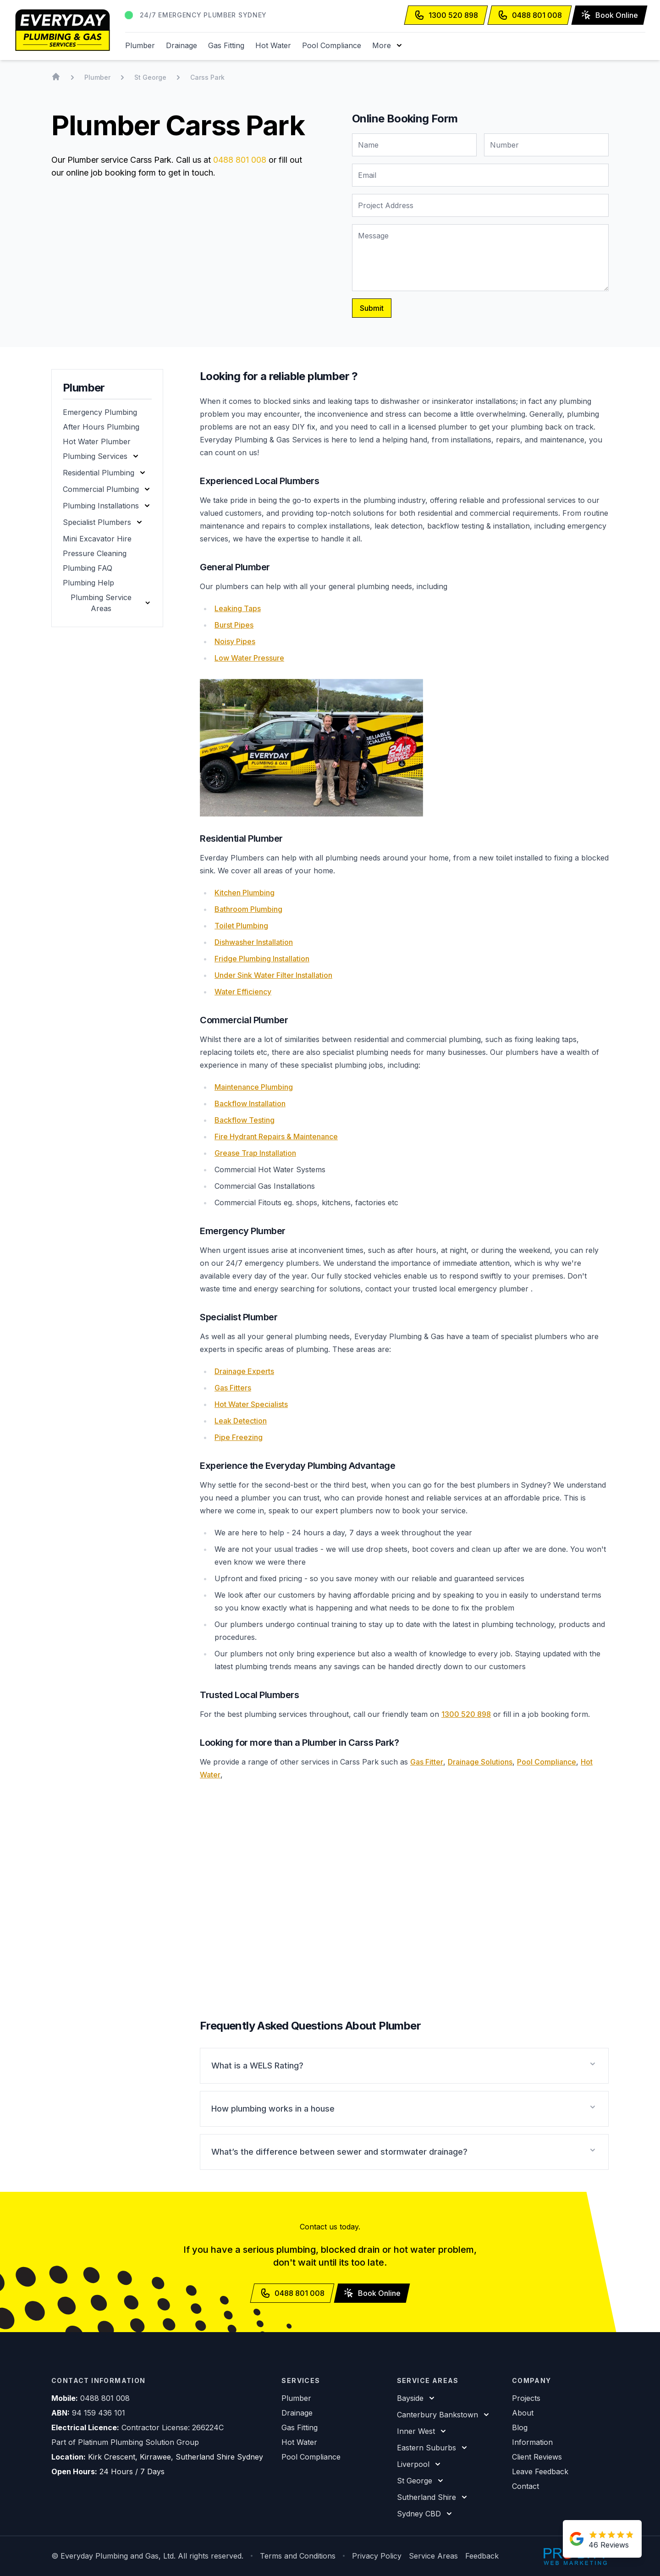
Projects (526, 2398)
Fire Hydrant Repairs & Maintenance (276, 1136)
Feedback (482, 2555)
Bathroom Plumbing (248, 909)
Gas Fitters (232, 1387)
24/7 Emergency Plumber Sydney (203, 15)
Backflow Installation (250, 1103)
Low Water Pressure (249, 657)
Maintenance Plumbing (253, 1087)
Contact (525, 2486)
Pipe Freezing (238, 1437)
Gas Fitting (226, 45)
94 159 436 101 (98, 2412)
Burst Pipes (233, 624)
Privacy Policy (377, 2555)
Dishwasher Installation (253, 942)
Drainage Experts (244, 1371)
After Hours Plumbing (101, 426)
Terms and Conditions (298, 2555)
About (523, 2412)
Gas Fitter (426, 1761)
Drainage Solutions (480, 1761)
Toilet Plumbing (241, 925)
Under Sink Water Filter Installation (273, 975)
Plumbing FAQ (87, 568)
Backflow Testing (244, 1120)
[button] (388, 45)
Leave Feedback (540, 2471)
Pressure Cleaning (94, 553)
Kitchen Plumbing (244, 892)
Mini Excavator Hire (97, 538)
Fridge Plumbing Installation (261, 958)
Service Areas (433, 2555)
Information (532, 2442)
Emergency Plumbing (100, 412)
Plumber (140, 45)
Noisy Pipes (234, 641)
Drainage (181, 45)
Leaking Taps (237, 608)
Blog (520, 2427)
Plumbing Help (88, 582)
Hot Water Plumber (97, 441)
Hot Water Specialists (251, 1404)
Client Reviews (537, 2456)
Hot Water (273, 45)
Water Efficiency (242, 991)
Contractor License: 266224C (172, 2427)
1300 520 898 (466, 1714)
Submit (372, 308)
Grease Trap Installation (255, 1153)
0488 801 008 (239, 160)
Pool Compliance (331, 45)
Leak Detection (240, 1420)
